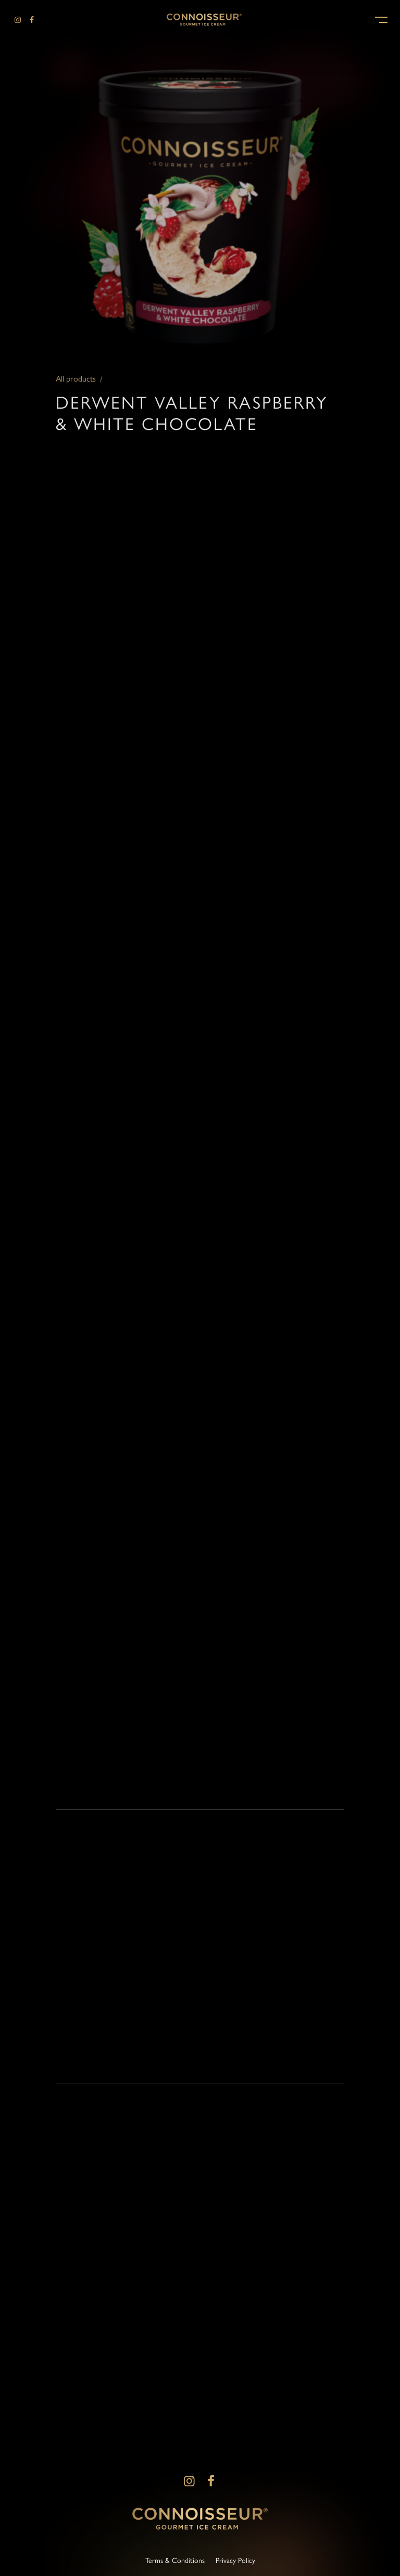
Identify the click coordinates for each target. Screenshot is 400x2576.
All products (76, 384)
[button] (381, 18)
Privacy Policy (235, 2560)
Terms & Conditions (175, 2560)
